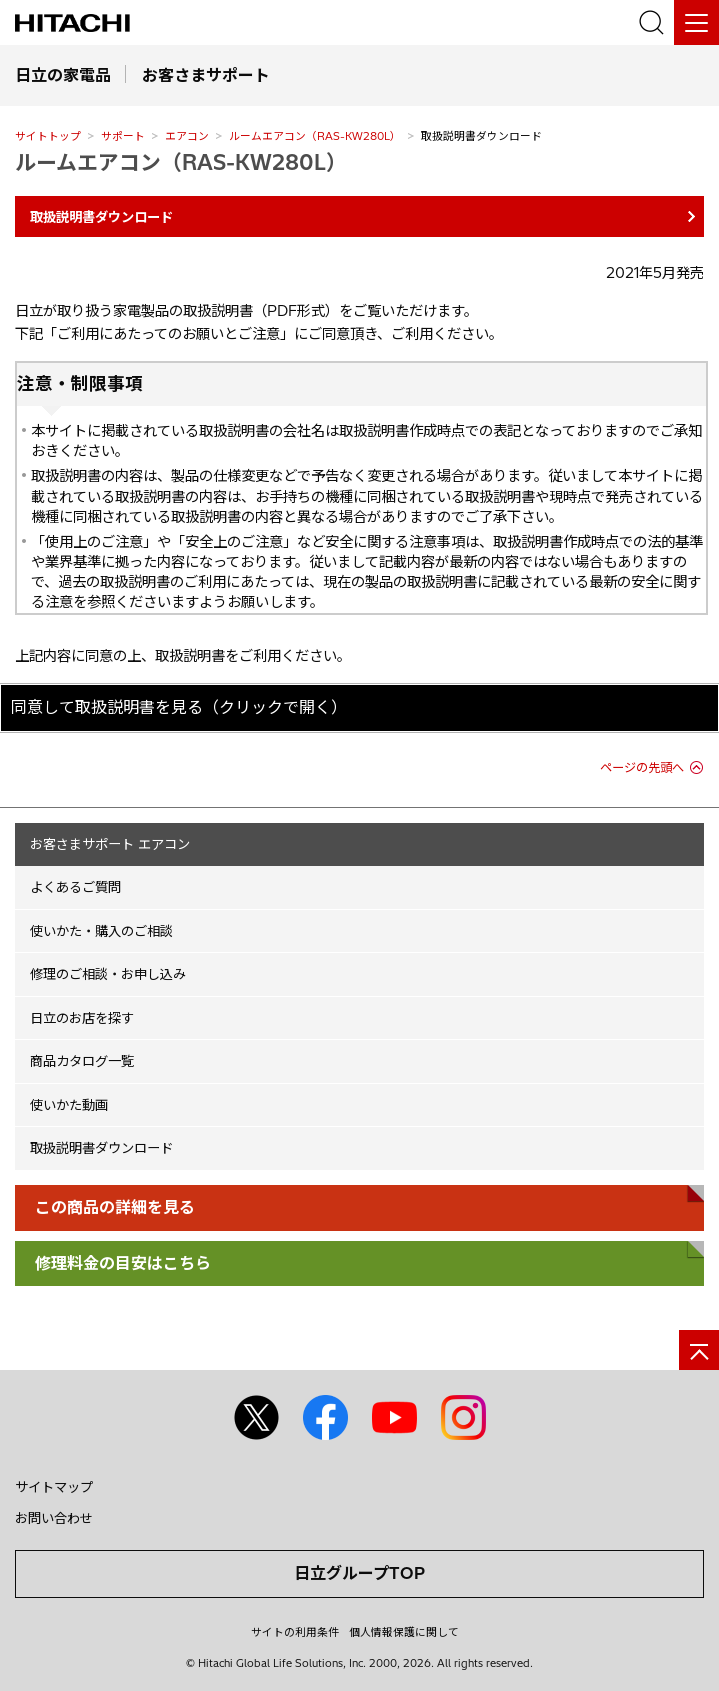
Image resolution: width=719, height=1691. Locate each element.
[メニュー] (696, 22)
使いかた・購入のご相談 (101, 931)
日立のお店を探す (82, 1018)
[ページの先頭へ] (699, 1350)
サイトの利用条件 (295, 1632)
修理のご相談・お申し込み (108, 974)
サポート (123, 136)
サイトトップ (48, 136)
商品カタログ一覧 (82, 1061)
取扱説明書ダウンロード (101, 1148)
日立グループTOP (359, 1573)
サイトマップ (54, 1487)
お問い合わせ (54, 1518)
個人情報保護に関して (404, 1632)
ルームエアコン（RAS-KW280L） (315, 136)
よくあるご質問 (75, 887)
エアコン (187, 136)
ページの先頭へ (642, 767)
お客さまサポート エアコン (110, 844)
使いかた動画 (69, 1105)
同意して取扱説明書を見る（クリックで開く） (179, 707)
